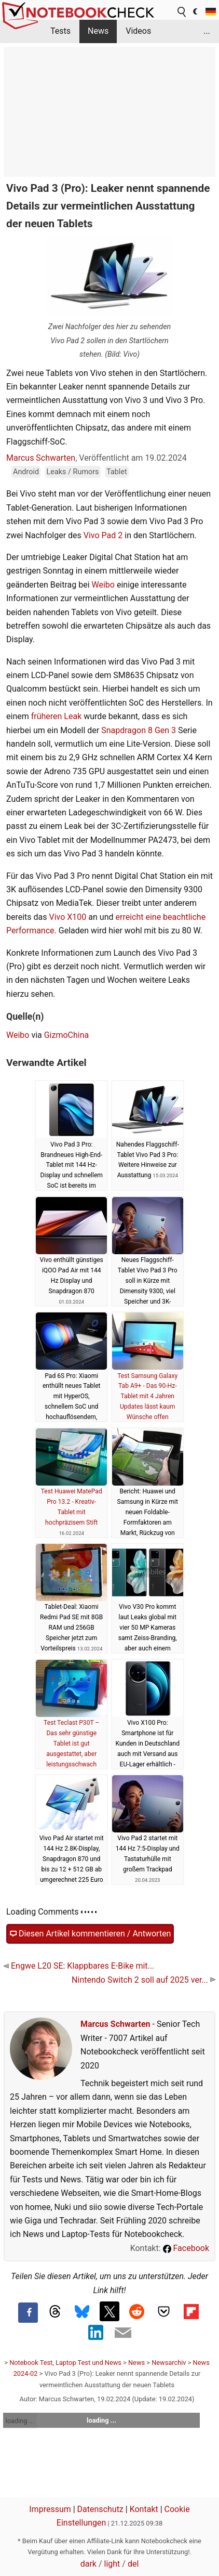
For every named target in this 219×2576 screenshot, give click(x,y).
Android (26, 471)
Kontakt (144, 2509)
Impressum (50, 2509)
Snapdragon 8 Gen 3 (138, 730)
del (133, 2564)
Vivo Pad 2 (103, 535)
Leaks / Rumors (73, 471)
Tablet (116, 471)
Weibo (103, 585)
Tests (60, 31)
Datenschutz (100, 2509)
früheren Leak (56, 716)
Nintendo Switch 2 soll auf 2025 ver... (143, 1980)
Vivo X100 (68, 917)
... (206, 31)
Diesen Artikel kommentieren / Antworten (90, 1934)
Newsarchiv (169, 2362)
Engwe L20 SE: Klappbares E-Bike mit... (79, 1966)
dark (88, 2564)
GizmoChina (66, 1035)
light (112, 2564)
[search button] (182, 12)
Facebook (186, 2248)
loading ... (20, 2421)
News (98, 31)
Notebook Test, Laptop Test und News (65, 2362)
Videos (138, 31)
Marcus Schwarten (40, 458)
